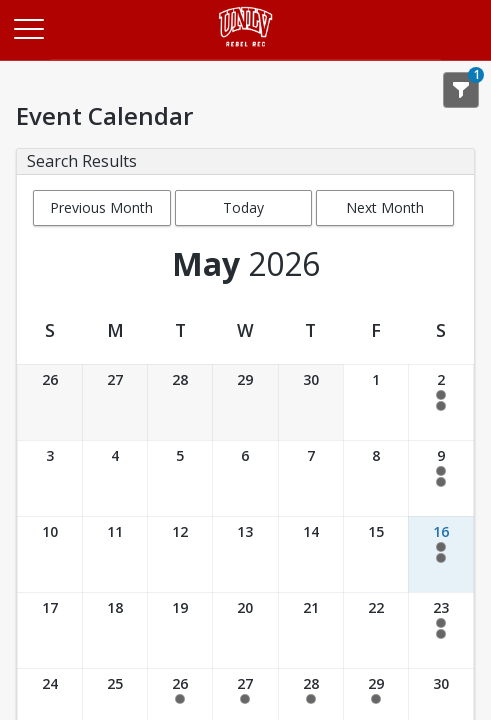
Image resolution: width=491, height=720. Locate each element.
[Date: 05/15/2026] (376, 554)
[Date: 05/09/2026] (441, 478)
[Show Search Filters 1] (461, 90)
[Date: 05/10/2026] (50, 554)
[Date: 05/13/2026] (245, 554)
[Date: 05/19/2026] (180, 630)
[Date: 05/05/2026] (180, 478)
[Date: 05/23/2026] (441, 630)
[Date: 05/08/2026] (376, 478)
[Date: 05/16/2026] (441, 554)
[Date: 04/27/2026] (115, 402)
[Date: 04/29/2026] (245, 402)
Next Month (385, 207)
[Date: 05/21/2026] (311, 630)
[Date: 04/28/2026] (180, 402)
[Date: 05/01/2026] (376, 402)
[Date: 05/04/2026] (115, 478)
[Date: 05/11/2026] (115, 554)
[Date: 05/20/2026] (245, 630)
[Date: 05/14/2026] (311, 554)
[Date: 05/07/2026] (311, 478)
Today (243, 207)
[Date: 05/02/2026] (441, 402)
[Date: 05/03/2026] (50, 478)
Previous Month (101, 207)
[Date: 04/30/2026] (311, 402)
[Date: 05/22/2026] (376, 630)
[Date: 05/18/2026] (115, 630)
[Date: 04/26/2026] (50, 402)
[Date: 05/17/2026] (50, 630)
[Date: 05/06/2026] (245, 478)
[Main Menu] (28, 28)
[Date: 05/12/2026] (180, 554)
